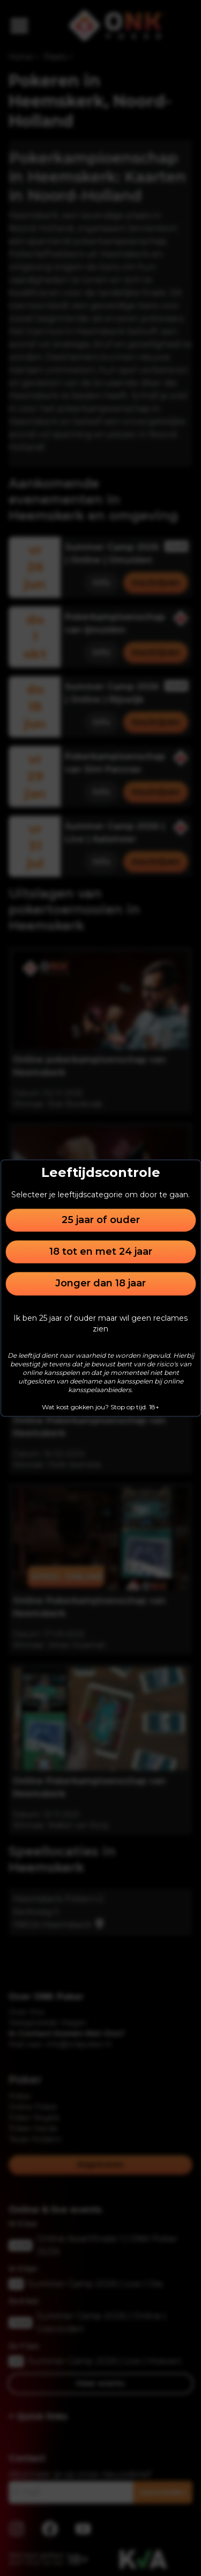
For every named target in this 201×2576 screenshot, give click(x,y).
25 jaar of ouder (101, 1220)
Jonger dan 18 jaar (100, 1284)
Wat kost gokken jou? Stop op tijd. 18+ (100, 1407)
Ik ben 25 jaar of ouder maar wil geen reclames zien (100, 1323)
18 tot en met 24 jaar (100, 1251)
